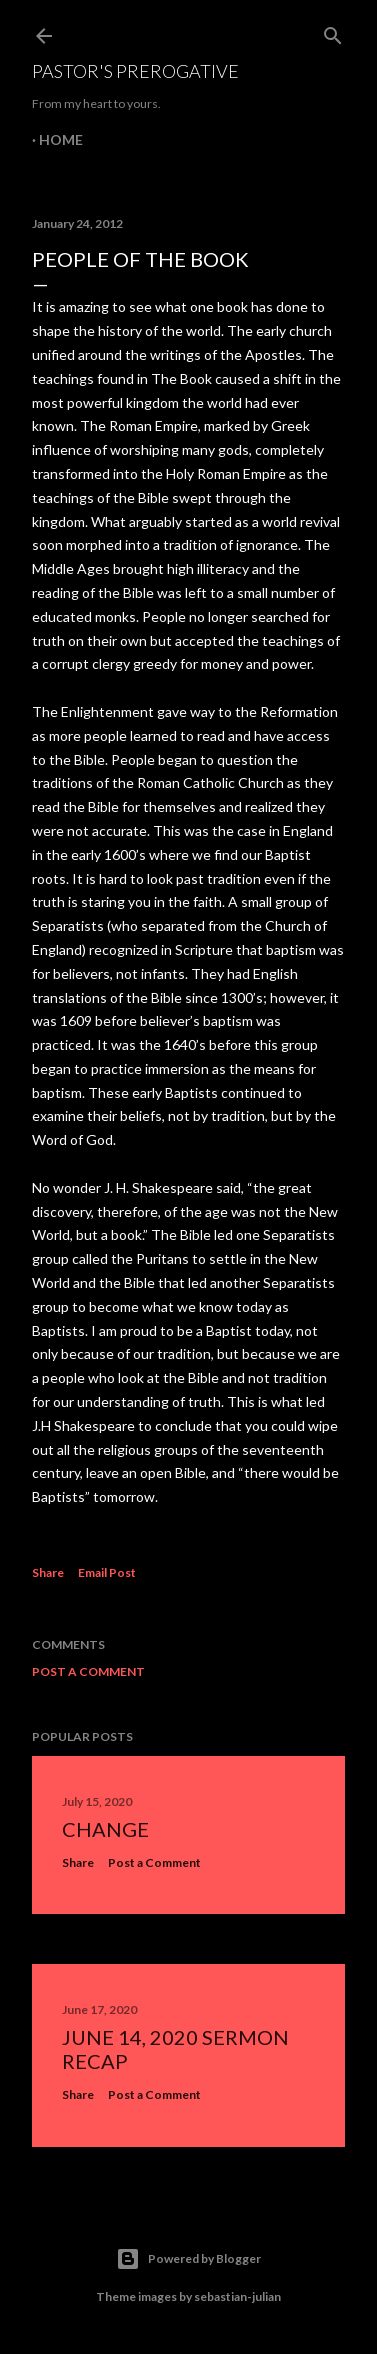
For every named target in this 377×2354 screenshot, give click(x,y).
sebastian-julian (237, 2296)
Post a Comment (88, 1671)
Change (105, 1829)
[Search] (333, 31)
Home (61, 139)
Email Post (107, 1572)
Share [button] (48, 1572)
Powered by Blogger (188, 2259)
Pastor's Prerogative (135, 71)
